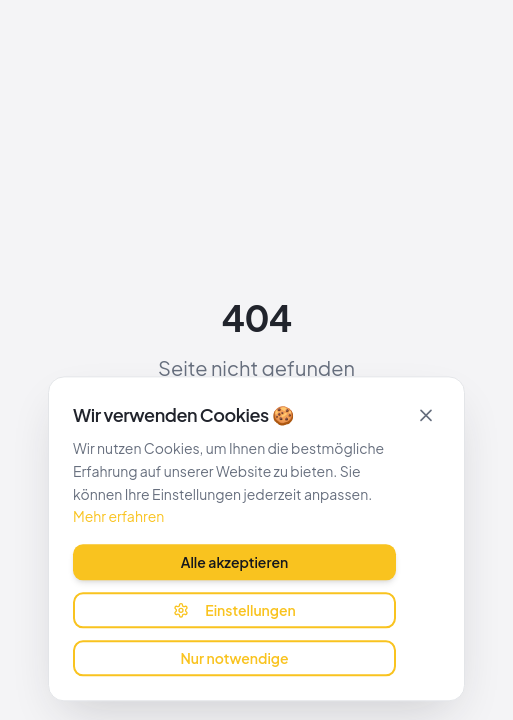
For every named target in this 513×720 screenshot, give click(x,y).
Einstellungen (234, 609)
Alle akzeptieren (235, 561)
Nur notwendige (234, 657)
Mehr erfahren (118, 516)
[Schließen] (426, 414)
